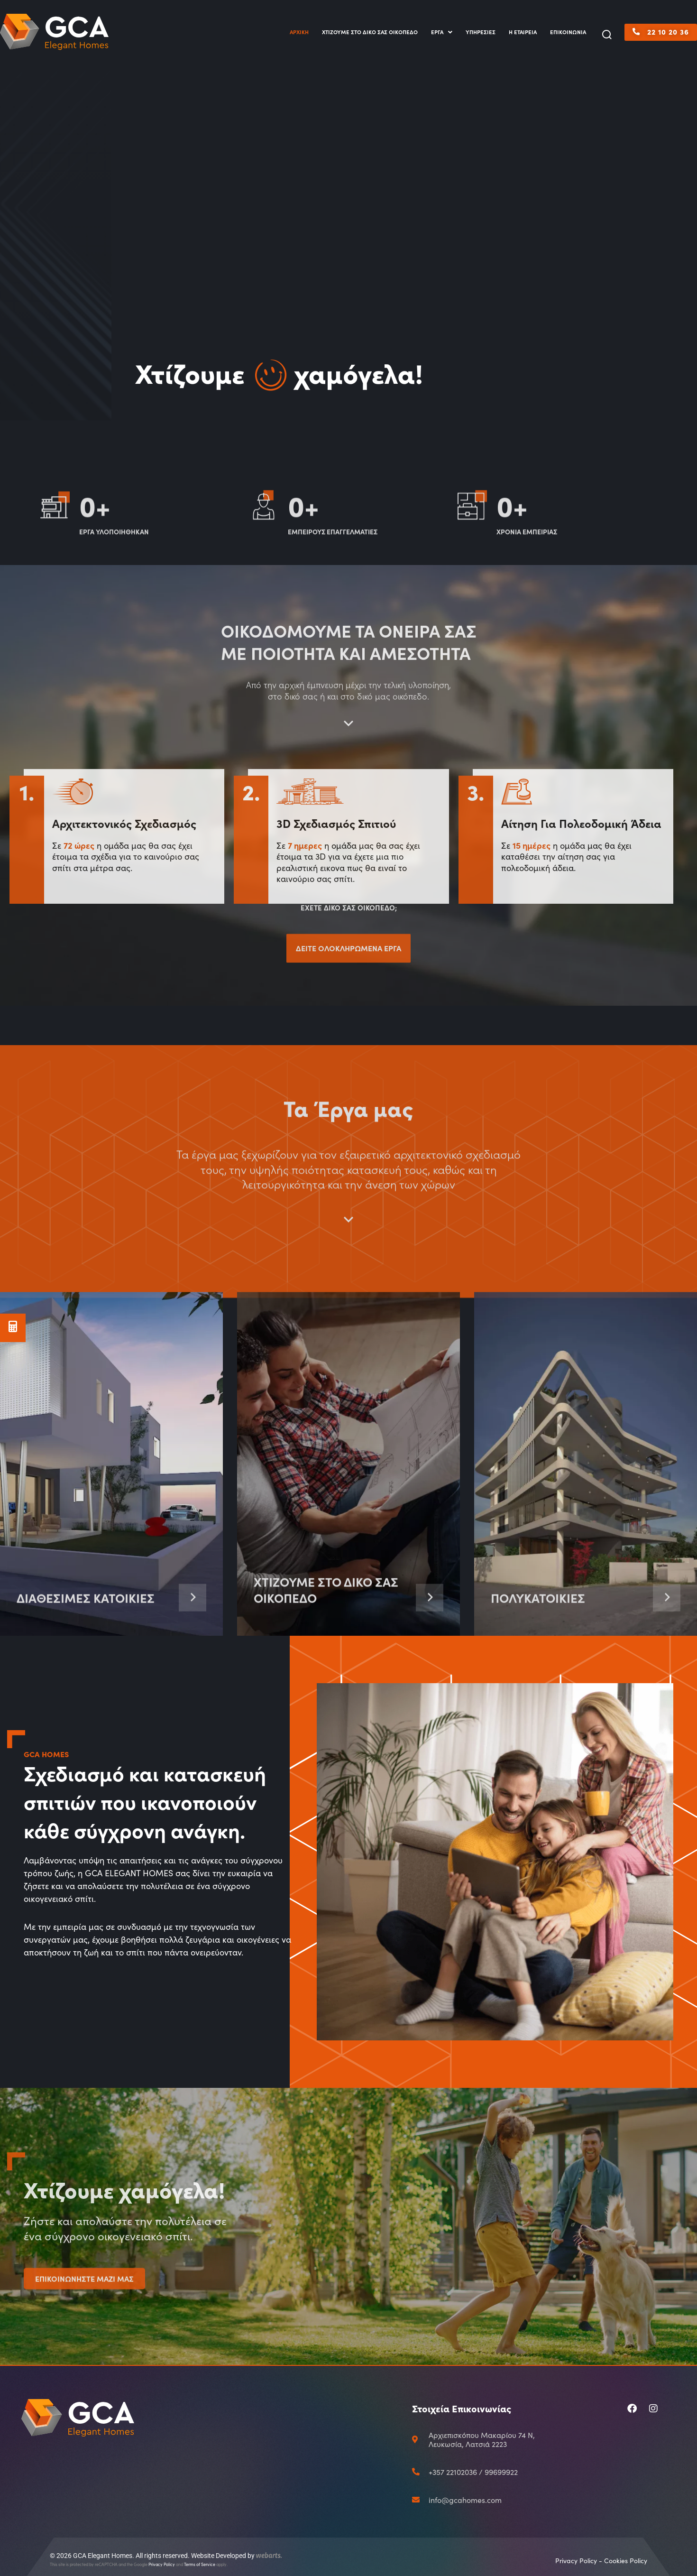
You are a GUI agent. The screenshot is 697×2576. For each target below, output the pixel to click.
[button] (607, 34)
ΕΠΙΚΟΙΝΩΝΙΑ (568, 32)
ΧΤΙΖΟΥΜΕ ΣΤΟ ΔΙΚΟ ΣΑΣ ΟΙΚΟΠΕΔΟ (370, 32)
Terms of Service (199, 2564)
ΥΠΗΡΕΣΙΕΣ (480, 32)
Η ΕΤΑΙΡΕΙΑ (523, 32)
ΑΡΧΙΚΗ (299, 32)
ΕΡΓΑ (441, 32)
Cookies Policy (625, 2560)
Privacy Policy (161, 2564)
